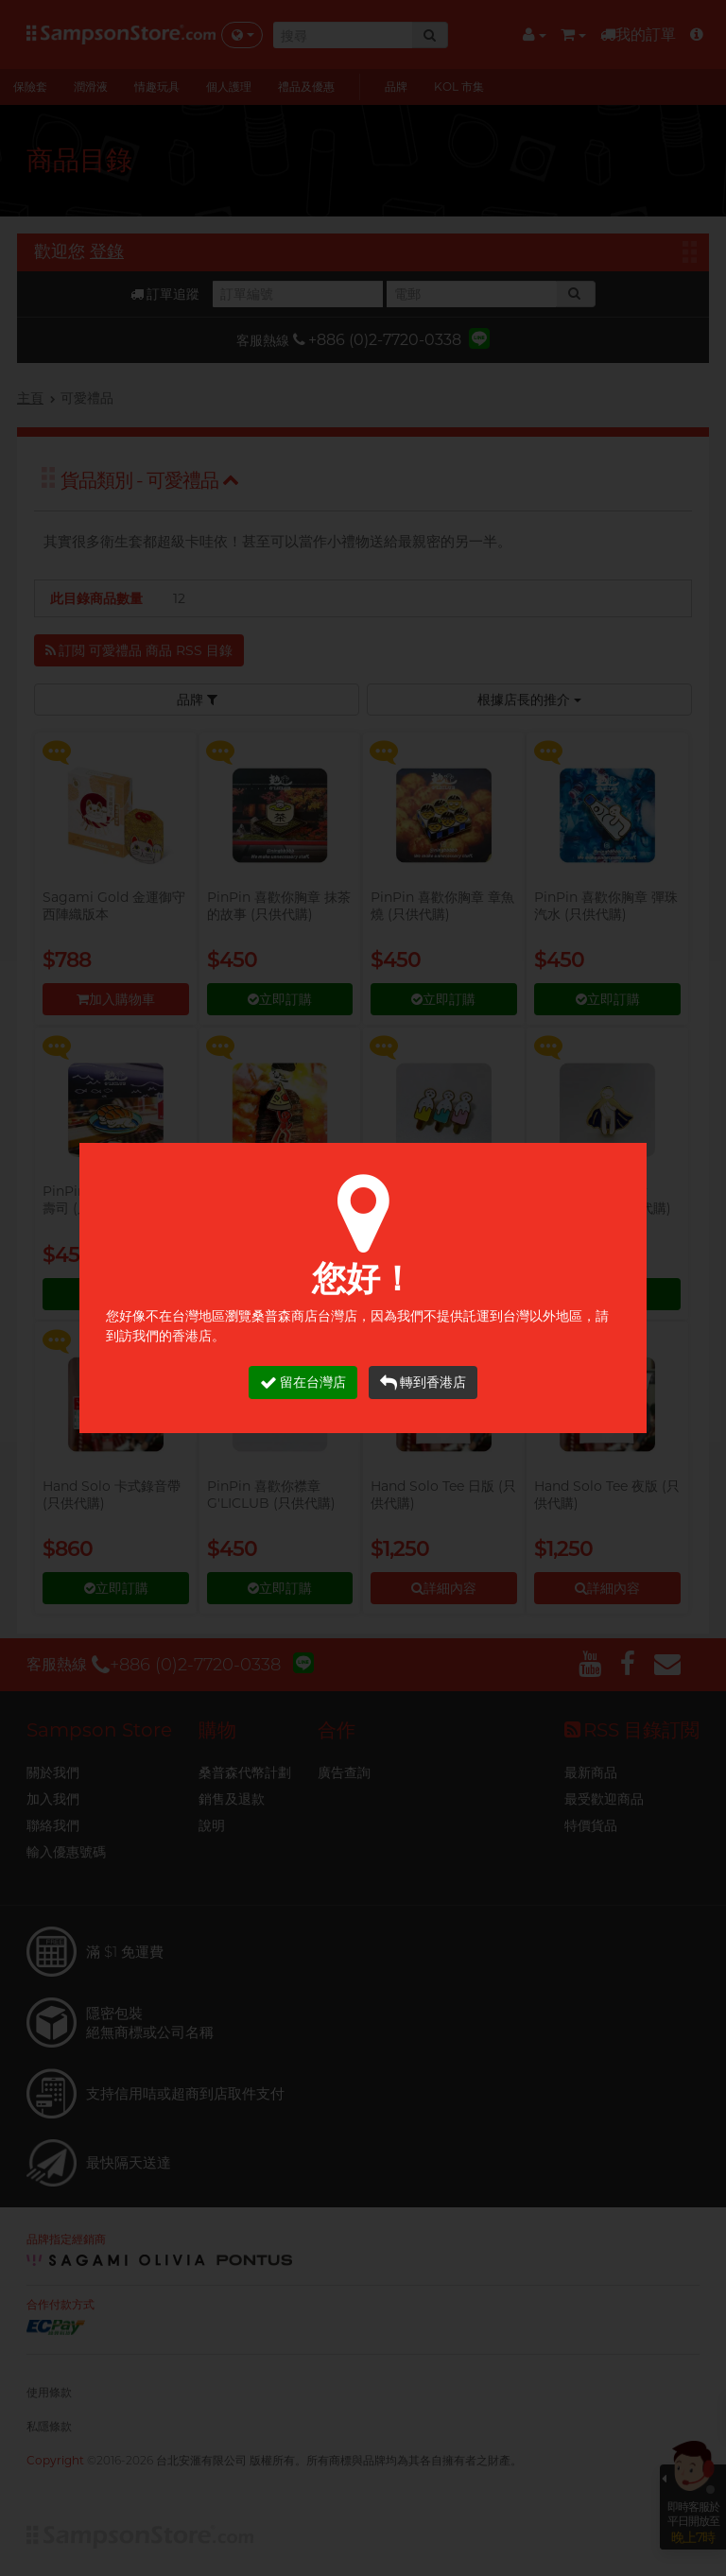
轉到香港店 (423, 1383)
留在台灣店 (303, 1383)
